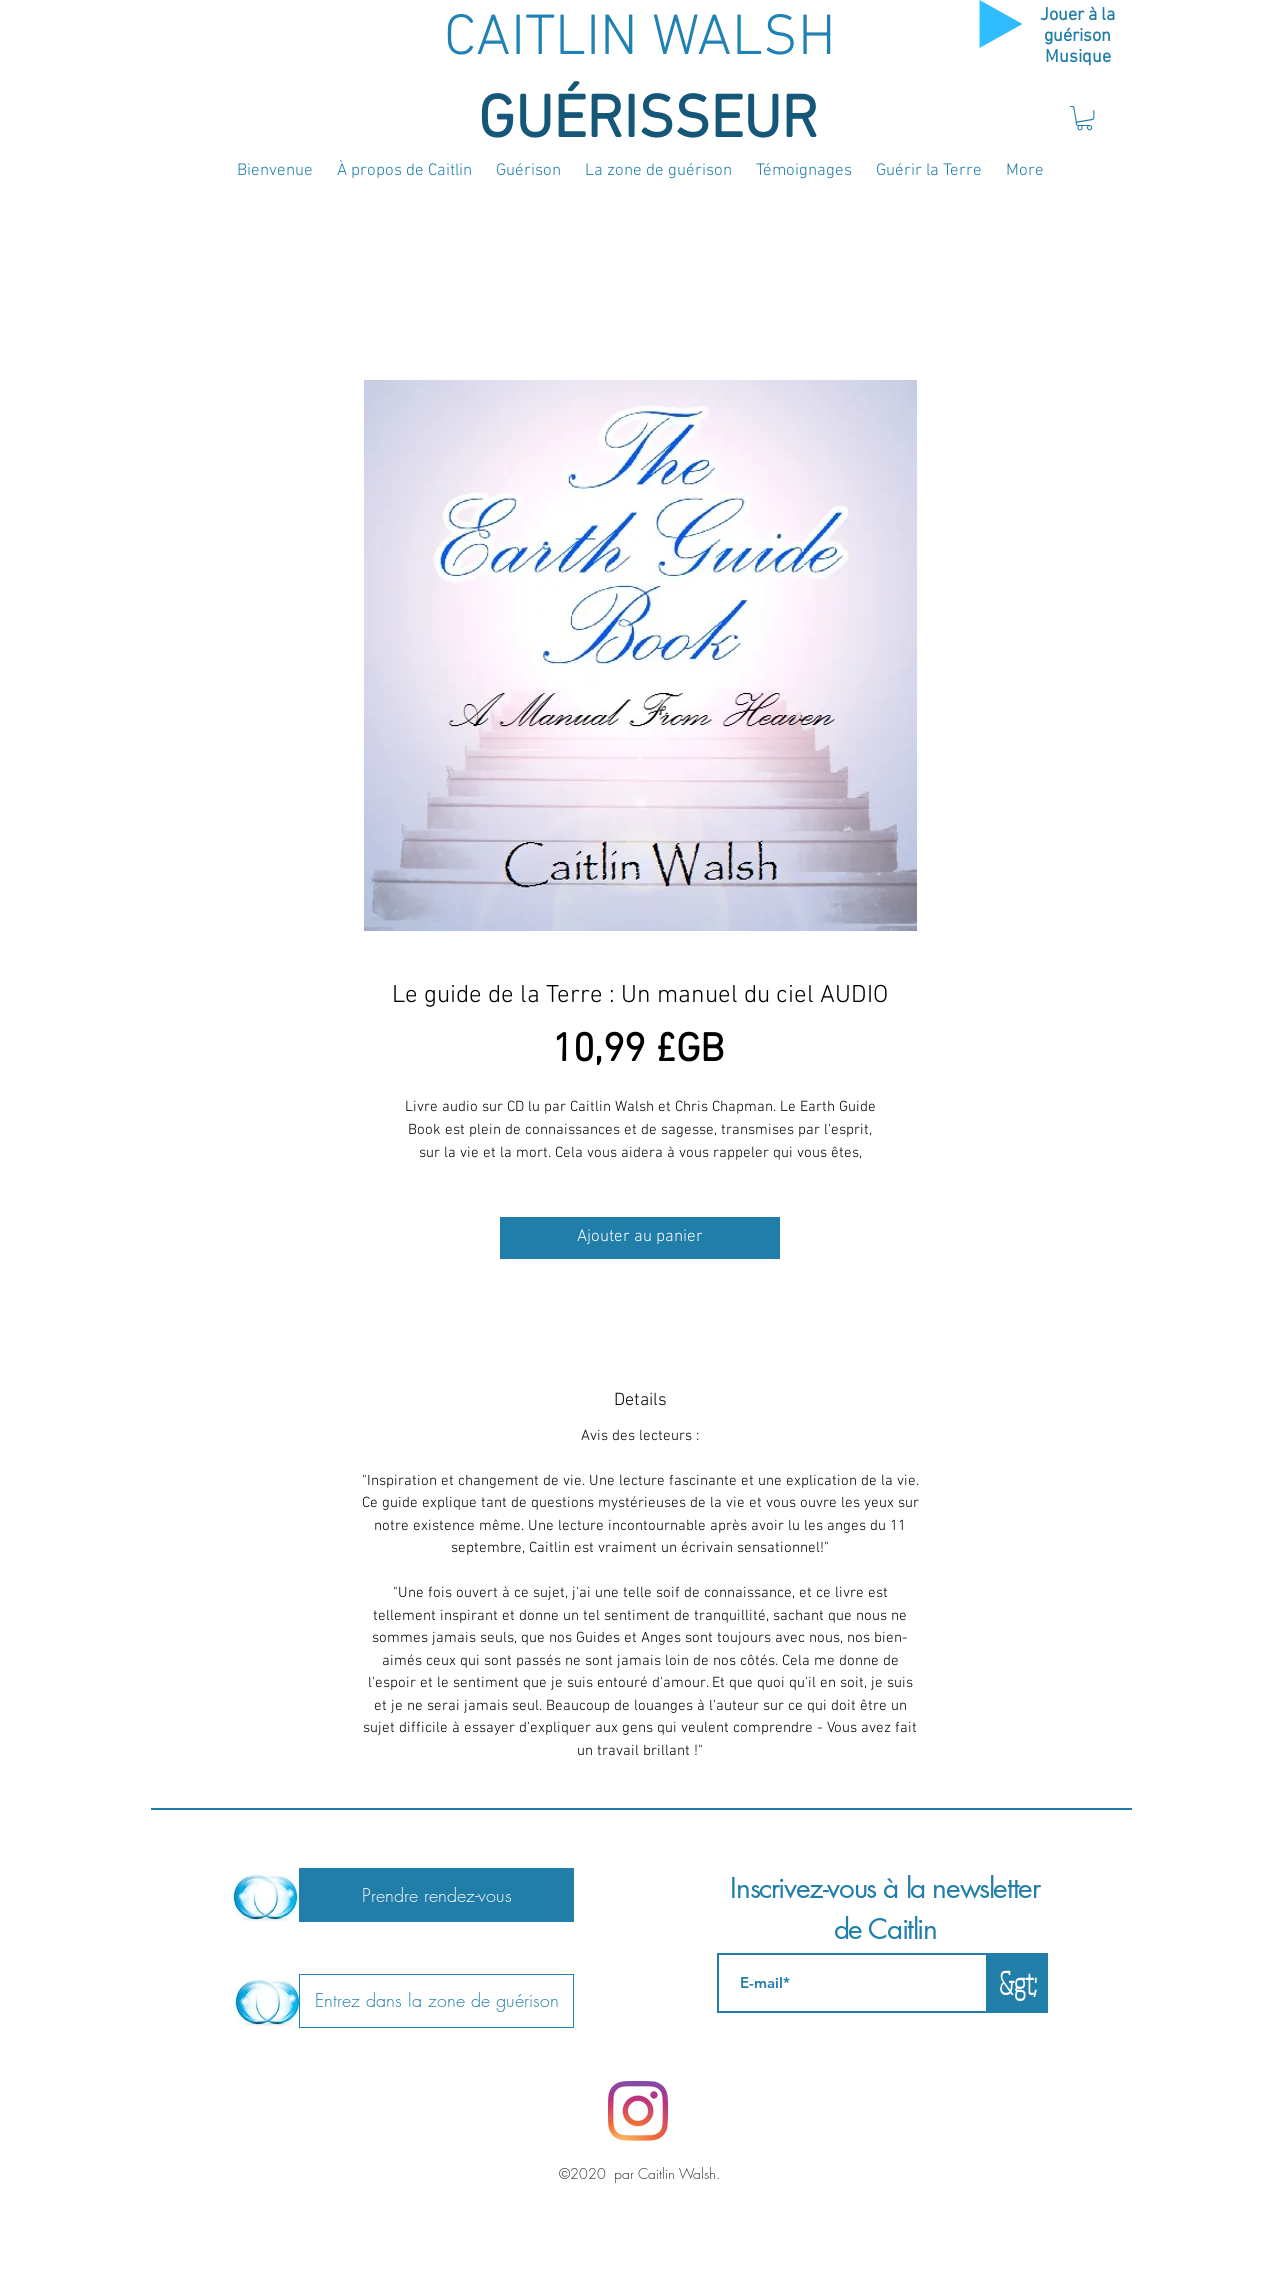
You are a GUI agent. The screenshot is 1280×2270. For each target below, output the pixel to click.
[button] (1084, 118)
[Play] (1001, 24)
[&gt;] (1018, 1983)
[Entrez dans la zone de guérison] (436, 2001)
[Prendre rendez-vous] (436, 1895)
